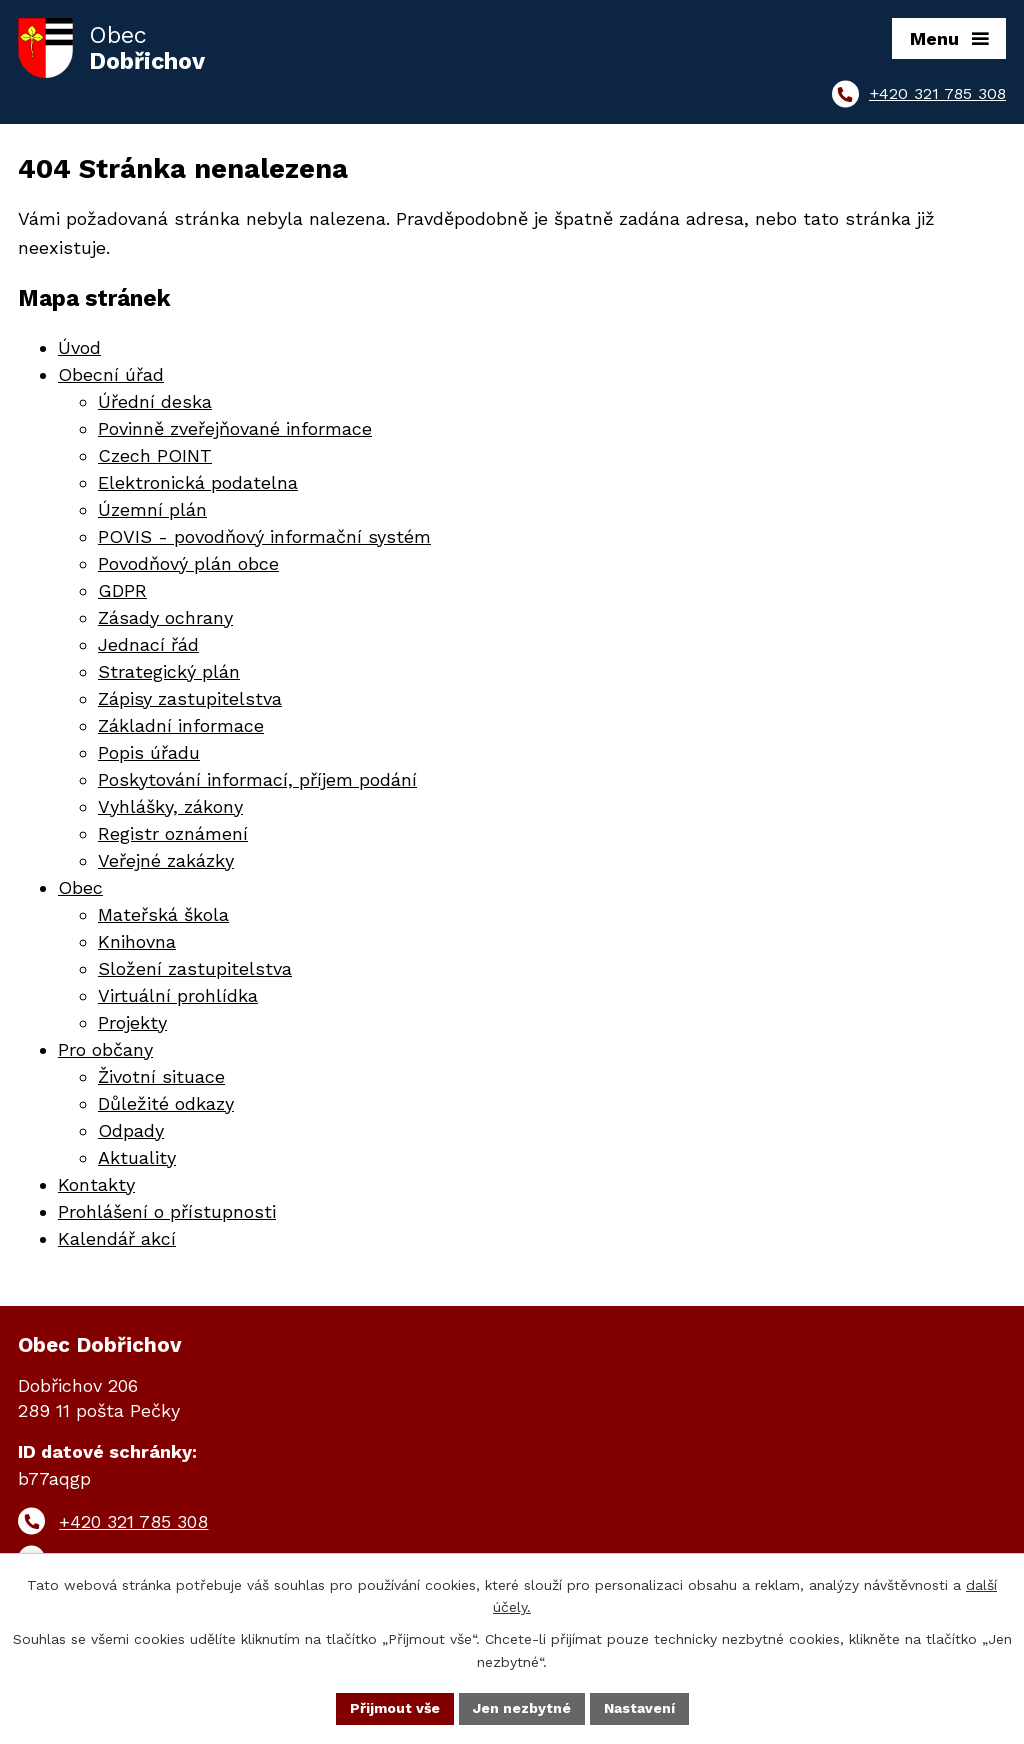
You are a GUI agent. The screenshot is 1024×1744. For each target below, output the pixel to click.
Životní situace (161, 1076)
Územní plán (152, 509)
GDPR (122, 590)
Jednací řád (148, 644)
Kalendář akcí (117, 1238)
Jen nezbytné (522, 1708)
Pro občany (105, 1049)
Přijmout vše (395, 1708)
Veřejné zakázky (166, 860)
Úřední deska (155, 401)
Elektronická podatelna (198, 482)
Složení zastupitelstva (195, 968)
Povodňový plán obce (188, 563)
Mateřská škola (163, 914)
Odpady (131, 1130)
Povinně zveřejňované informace (235, 428)
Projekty (132, 1022)
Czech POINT (155, 455)
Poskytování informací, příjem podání (257, 779)
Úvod (79, 347)
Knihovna (137, 941)
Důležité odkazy (166, 1103)
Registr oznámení (173, 833)
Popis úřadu (149, 752)
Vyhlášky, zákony (170, 806)
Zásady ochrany (165, 617)
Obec (80, 887)
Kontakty (96, 1184)
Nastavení (639, 1708)
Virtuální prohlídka (178, 995)
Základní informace (181, 725)
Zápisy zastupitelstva (190, 698)
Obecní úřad (111, 374)
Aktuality (137, 1157)
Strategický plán (169, 671)
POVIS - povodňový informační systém (264, 536)
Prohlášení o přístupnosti (167, 1211)
